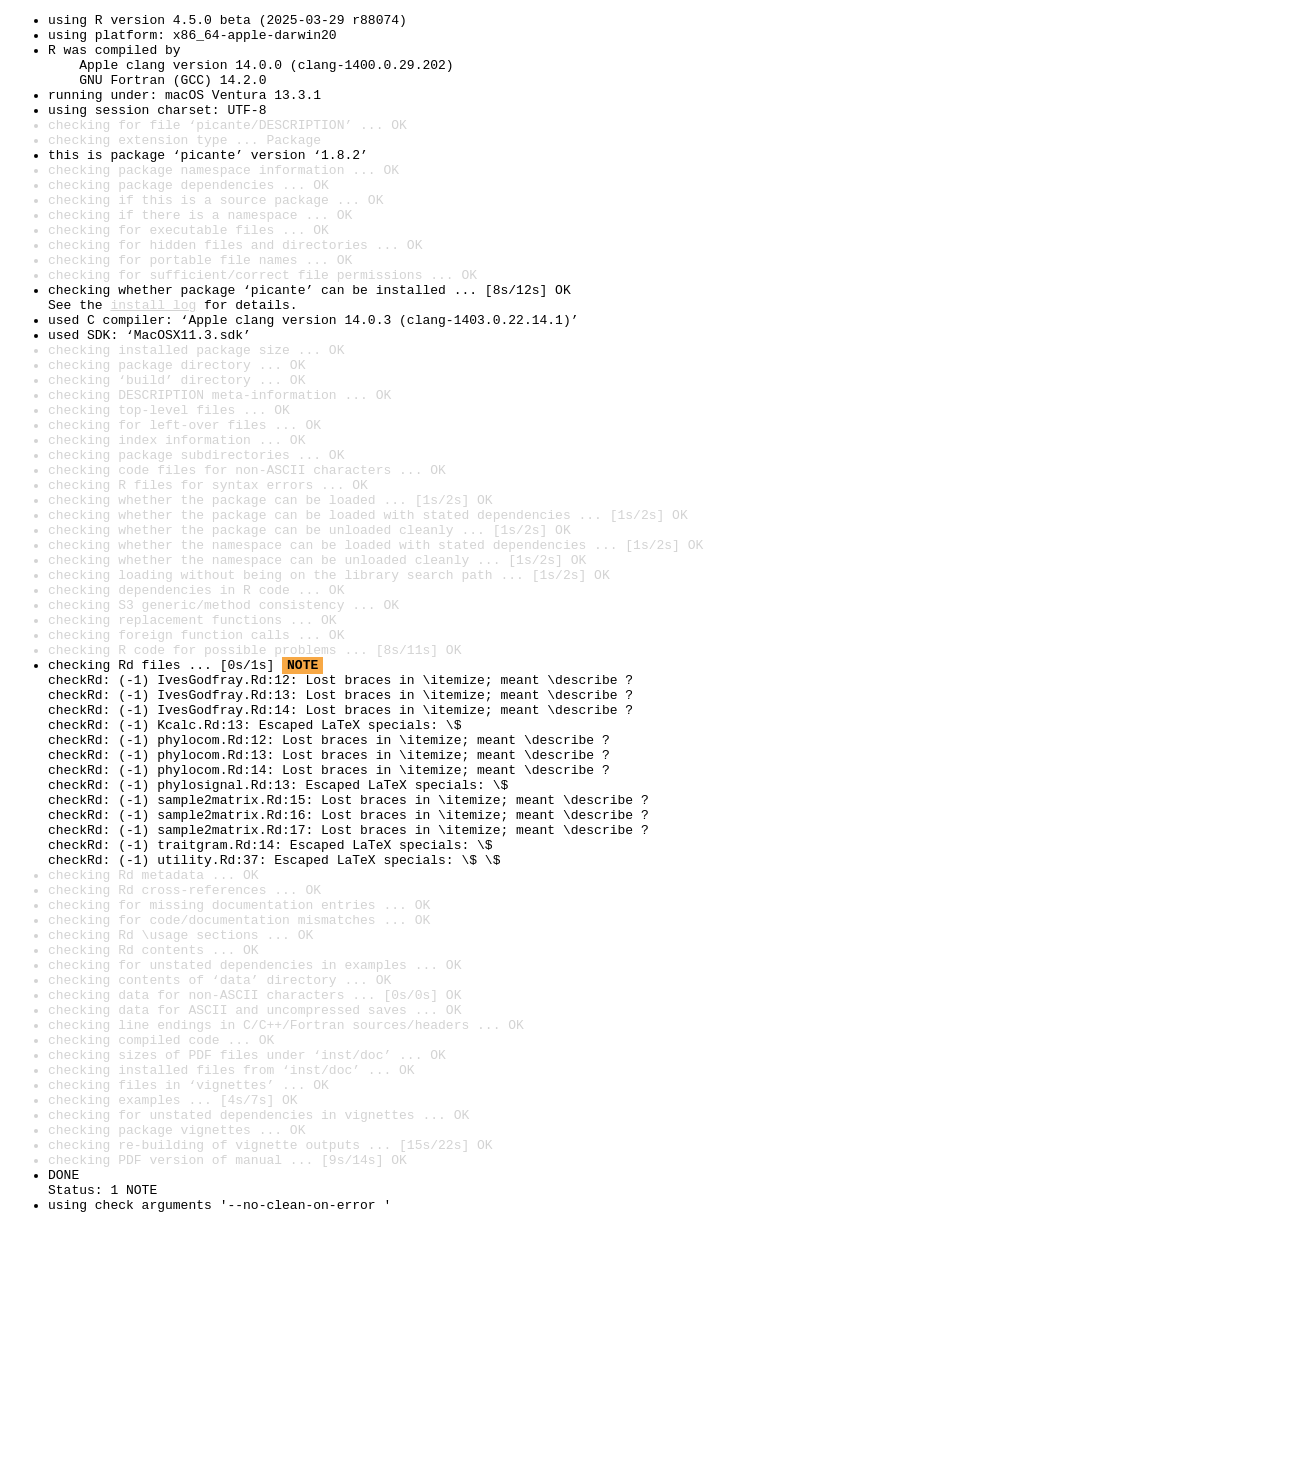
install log (153, 364)
